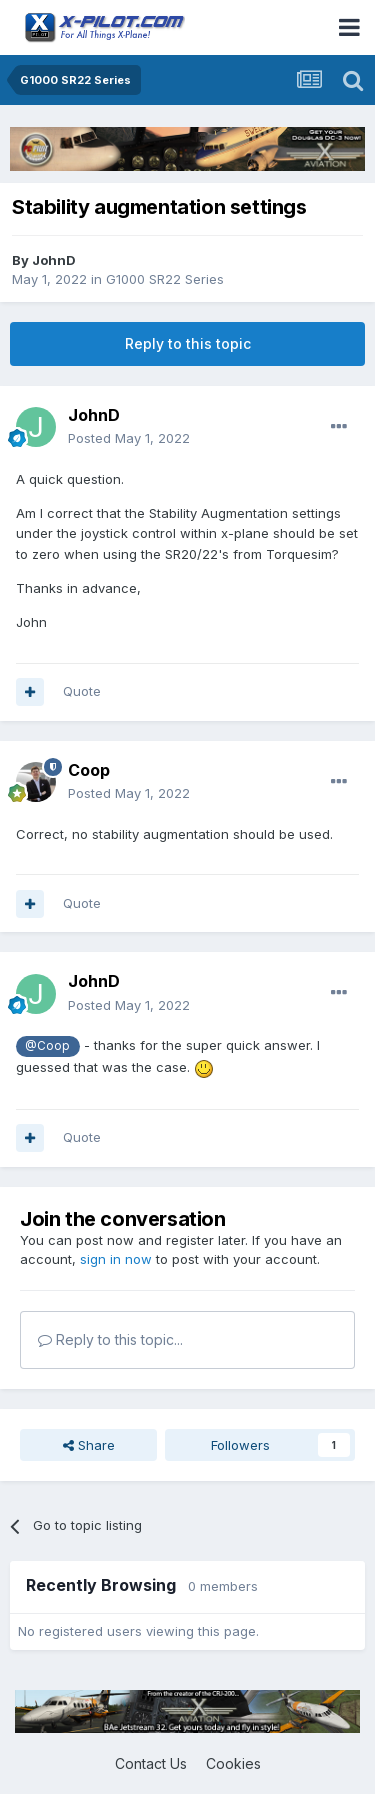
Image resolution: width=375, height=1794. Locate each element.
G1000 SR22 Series (165, 279)
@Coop (47, 1046)
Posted (129, 438)
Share (89, 1445)
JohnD (54, 260)
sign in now (116, 1259)
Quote (82, 691)
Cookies (233, 1763)
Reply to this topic (188, 343)
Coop (89, 770)
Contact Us (151, 1763)
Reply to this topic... (110, 1339)
